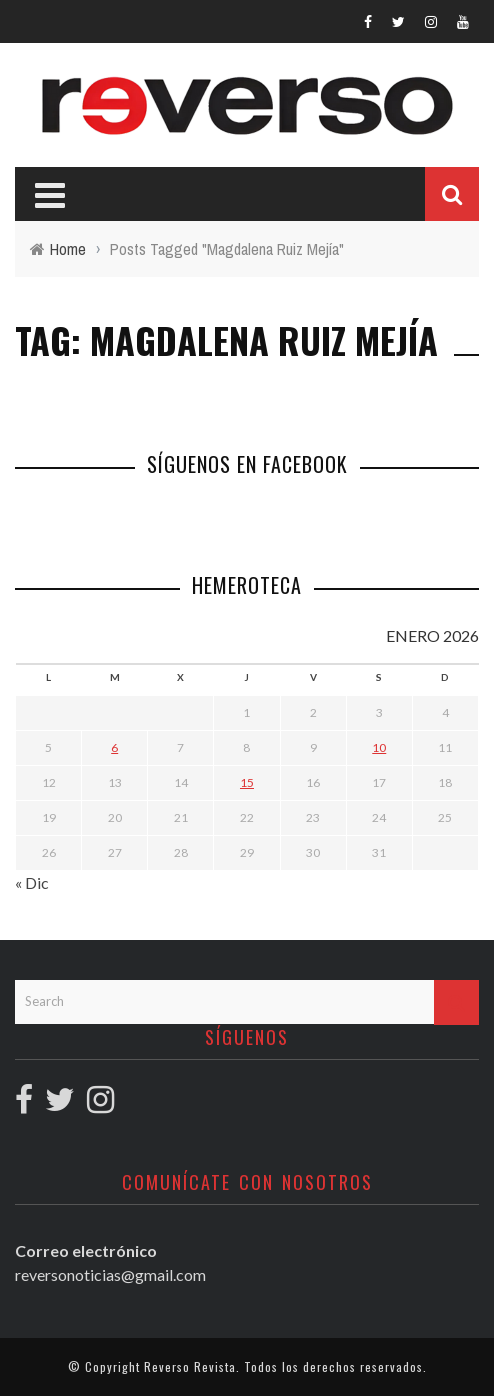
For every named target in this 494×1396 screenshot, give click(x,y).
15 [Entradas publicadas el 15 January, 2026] (247, 782)
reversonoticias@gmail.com (110, 1274)
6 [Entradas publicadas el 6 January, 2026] (114, 747)
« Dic (32, 882)
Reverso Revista (190, 1366)
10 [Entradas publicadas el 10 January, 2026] (379, 747)
